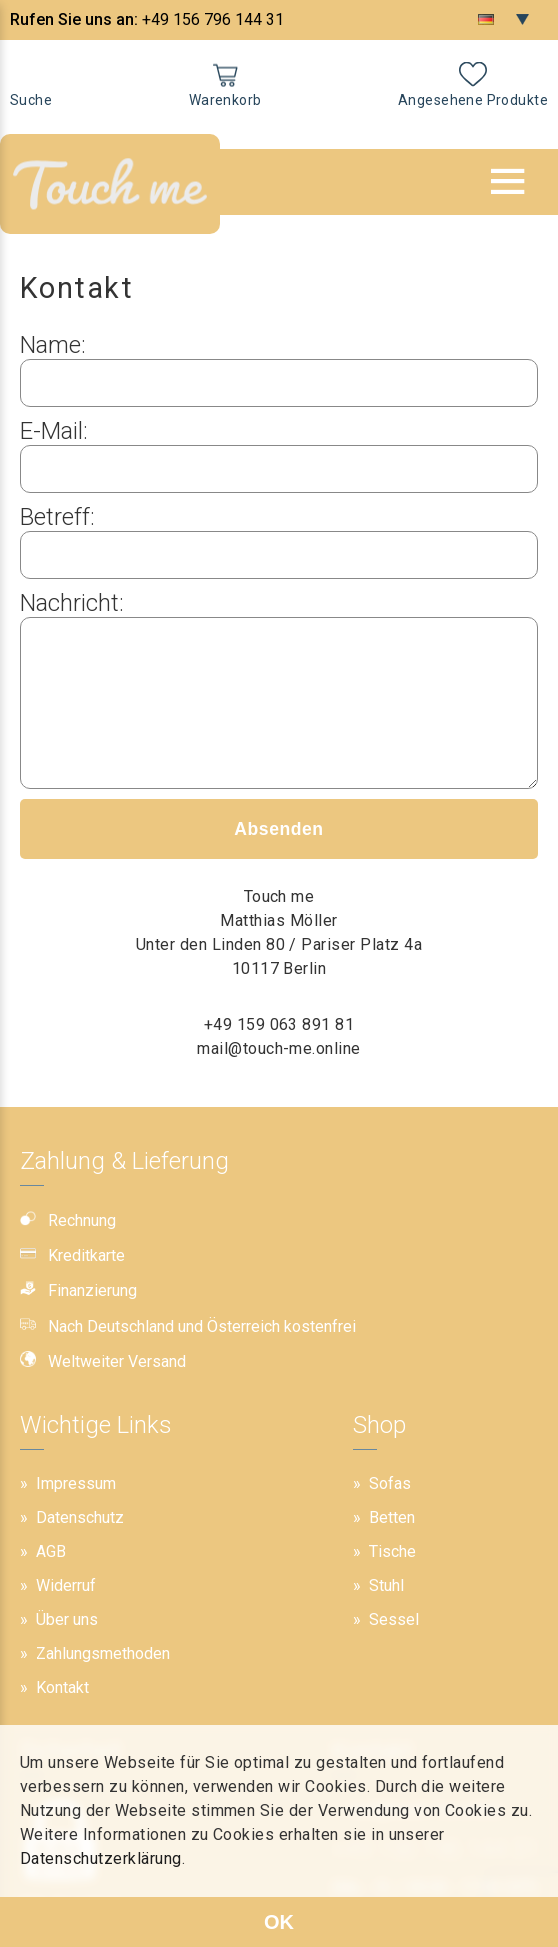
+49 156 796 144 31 (213, 19)
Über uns (67, 1619)
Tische (392, 1551)
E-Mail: (54, 431)
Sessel (394, 1619)
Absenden (278, 859)
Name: (53, 345)
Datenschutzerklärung (101, 1858)
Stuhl (386, 1585)
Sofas (390, 1483)
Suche (31, 100)
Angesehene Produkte (473, 100)
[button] (508, 181)
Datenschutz (80, 1517)
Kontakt (62, 1687)
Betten (392, 1517)
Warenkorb (225, 100)
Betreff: (57, 517)
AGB (51, 1551)
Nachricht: (72, 603)
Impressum (76, 1483)
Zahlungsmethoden (103, 1653)
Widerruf (66, 1585)
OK (279, 1922)
